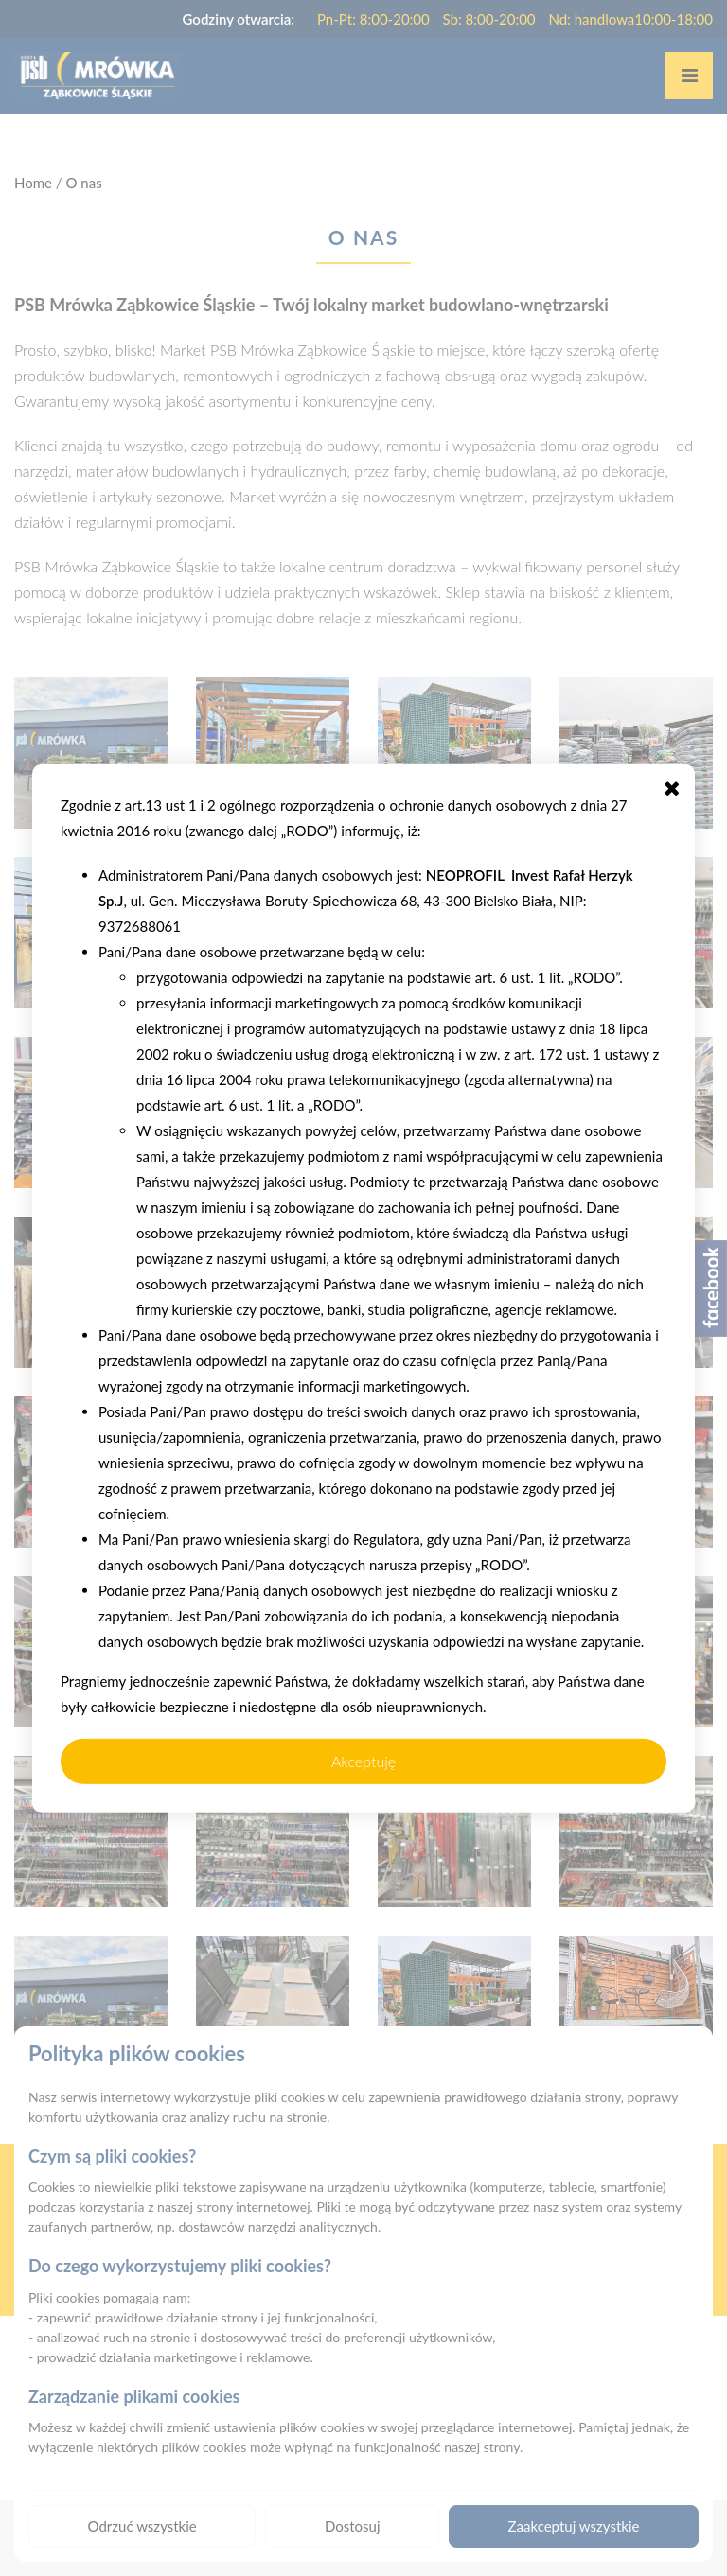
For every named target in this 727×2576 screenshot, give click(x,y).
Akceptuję (363, 1760)
